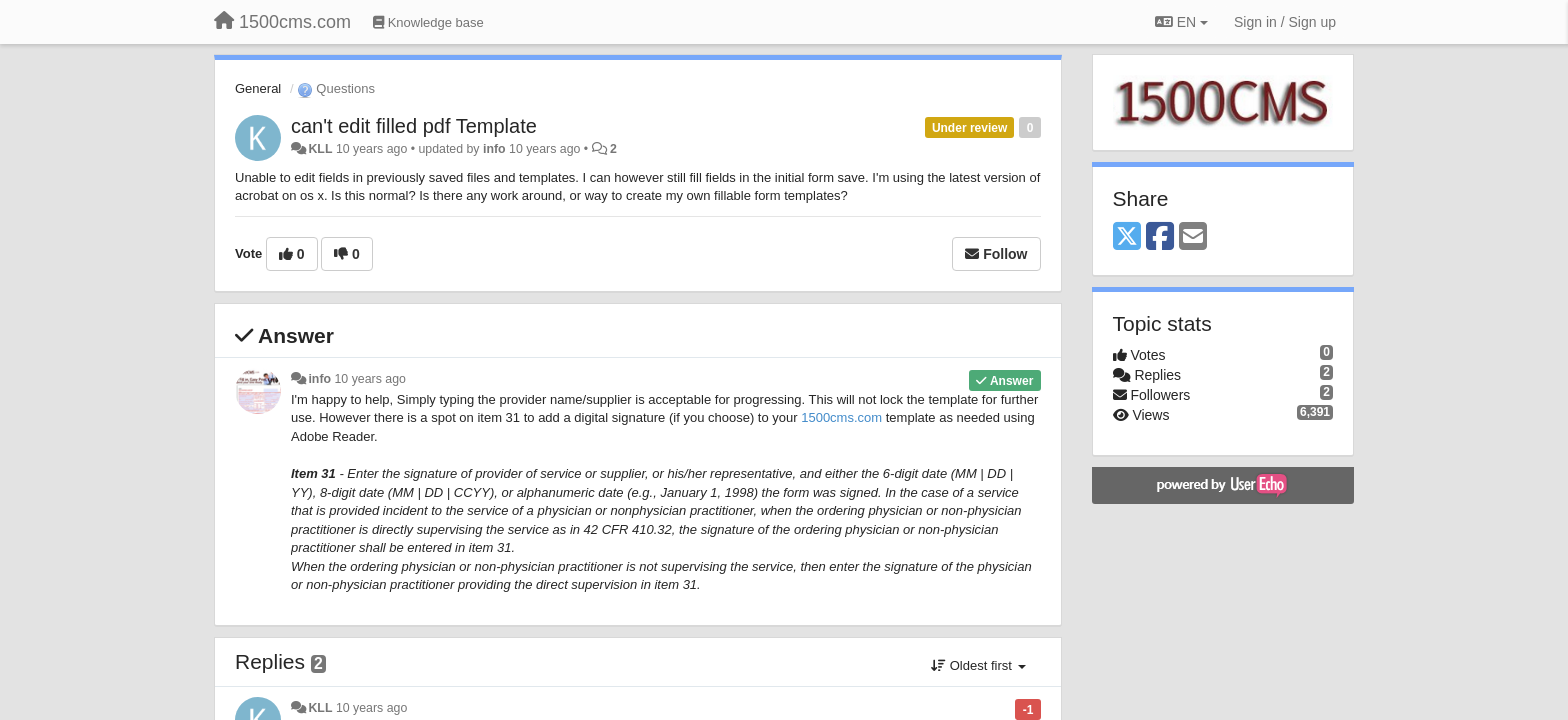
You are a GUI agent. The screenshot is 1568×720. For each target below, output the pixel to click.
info (494, 149)
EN (1181, 22)
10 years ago (370, 379)
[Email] (1193, 237)
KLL (320, 149)
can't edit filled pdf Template (414, 126)
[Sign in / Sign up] (1285, 22)
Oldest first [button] (978, 665)
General (258, 88)
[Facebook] (1160, 237)
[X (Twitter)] (1127, 237)
